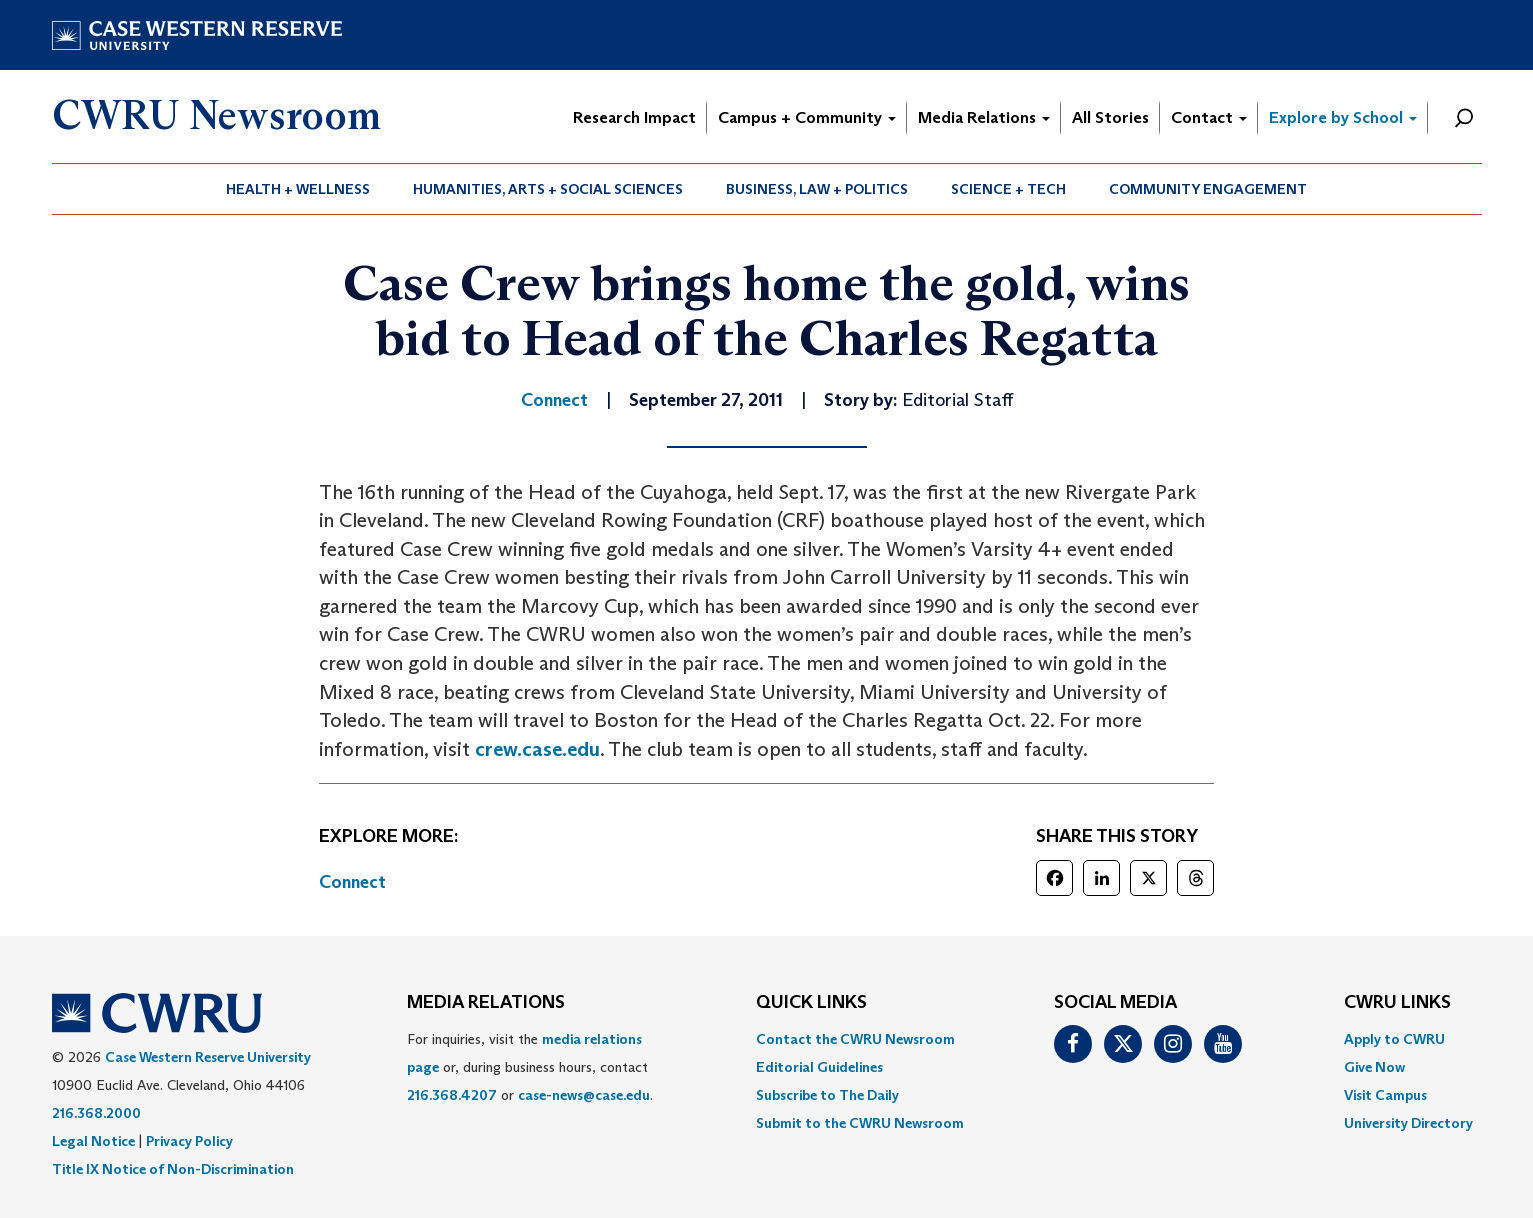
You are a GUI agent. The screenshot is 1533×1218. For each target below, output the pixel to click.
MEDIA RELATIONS (486, 1003)
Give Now (1374, 1067)
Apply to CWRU (1394, 1039)
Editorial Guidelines (819, 1067)
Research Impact (634, 117)
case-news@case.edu (584, 1095)
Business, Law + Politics (817, 189)
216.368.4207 (452, 1095)
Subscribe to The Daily (827, 1095)
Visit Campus (1385, 1095)
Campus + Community (807, 117)
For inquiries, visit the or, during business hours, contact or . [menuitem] (530, 1067)
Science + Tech (1008, 189)
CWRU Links (1397, 1003)
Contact (1209, 117)
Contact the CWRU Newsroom (855, 1039)
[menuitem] (298, 189)
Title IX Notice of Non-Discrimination (173, 1169)
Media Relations (984, 117)
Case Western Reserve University (208, 1057)
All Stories (1110, 117)
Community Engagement (1208, 189)
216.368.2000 (96, 1113)
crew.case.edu (537, 749)
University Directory (1408, 1123)
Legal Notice (93, 1141)
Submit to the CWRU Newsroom (860, 1123)
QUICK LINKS (811, 1003)
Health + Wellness (298, 189)
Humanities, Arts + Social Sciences (548, 189)
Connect (352, 882)
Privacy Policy (189, 1141)
